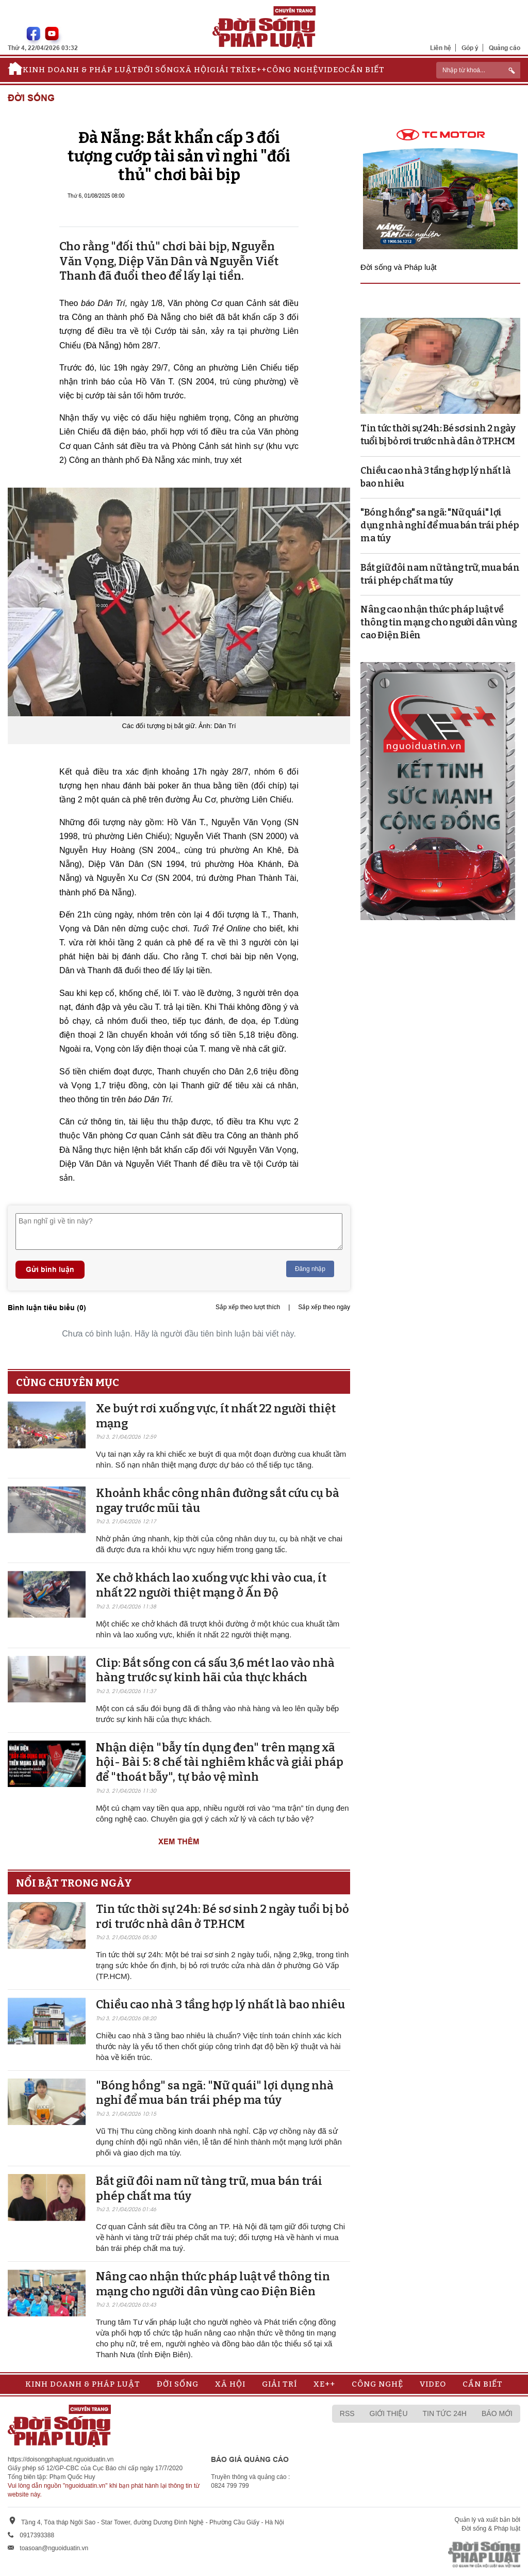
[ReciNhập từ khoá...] (478, 70)
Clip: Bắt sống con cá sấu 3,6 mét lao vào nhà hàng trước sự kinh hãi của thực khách (215, 1670)
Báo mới (497, 2413)
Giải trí (227, 69)
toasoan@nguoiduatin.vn (54, 2548)
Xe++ (256, 69)
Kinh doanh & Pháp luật (80, 69)
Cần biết (364, 69)
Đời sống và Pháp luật (398, 267)
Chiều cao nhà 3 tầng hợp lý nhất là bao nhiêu (220, 2004)
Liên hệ (440, 48)
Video (331, 69)
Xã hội (194, 69)
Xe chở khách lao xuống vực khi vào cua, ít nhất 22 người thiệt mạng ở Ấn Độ (211, 1585)
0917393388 (37, 2535)
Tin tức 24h (445, 2413)
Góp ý (469, 48)
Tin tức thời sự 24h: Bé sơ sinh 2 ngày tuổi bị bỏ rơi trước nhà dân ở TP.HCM (222, 1916)
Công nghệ (292, 69)
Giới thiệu (389, 2413)
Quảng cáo (504, 48)
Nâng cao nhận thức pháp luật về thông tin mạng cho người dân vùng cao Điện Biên (213, 2283)
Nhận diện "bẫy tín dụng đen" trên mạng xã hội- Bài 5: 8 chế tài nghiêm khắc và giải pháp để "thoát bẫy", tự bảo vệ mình (219, 1762)
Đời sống (158, 69)
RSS (347, 2413)
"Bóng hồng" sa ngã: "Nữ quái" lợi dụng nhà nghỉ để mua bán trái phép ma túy (215, 2093)
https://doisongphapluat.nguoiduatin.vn (61, 2459)
